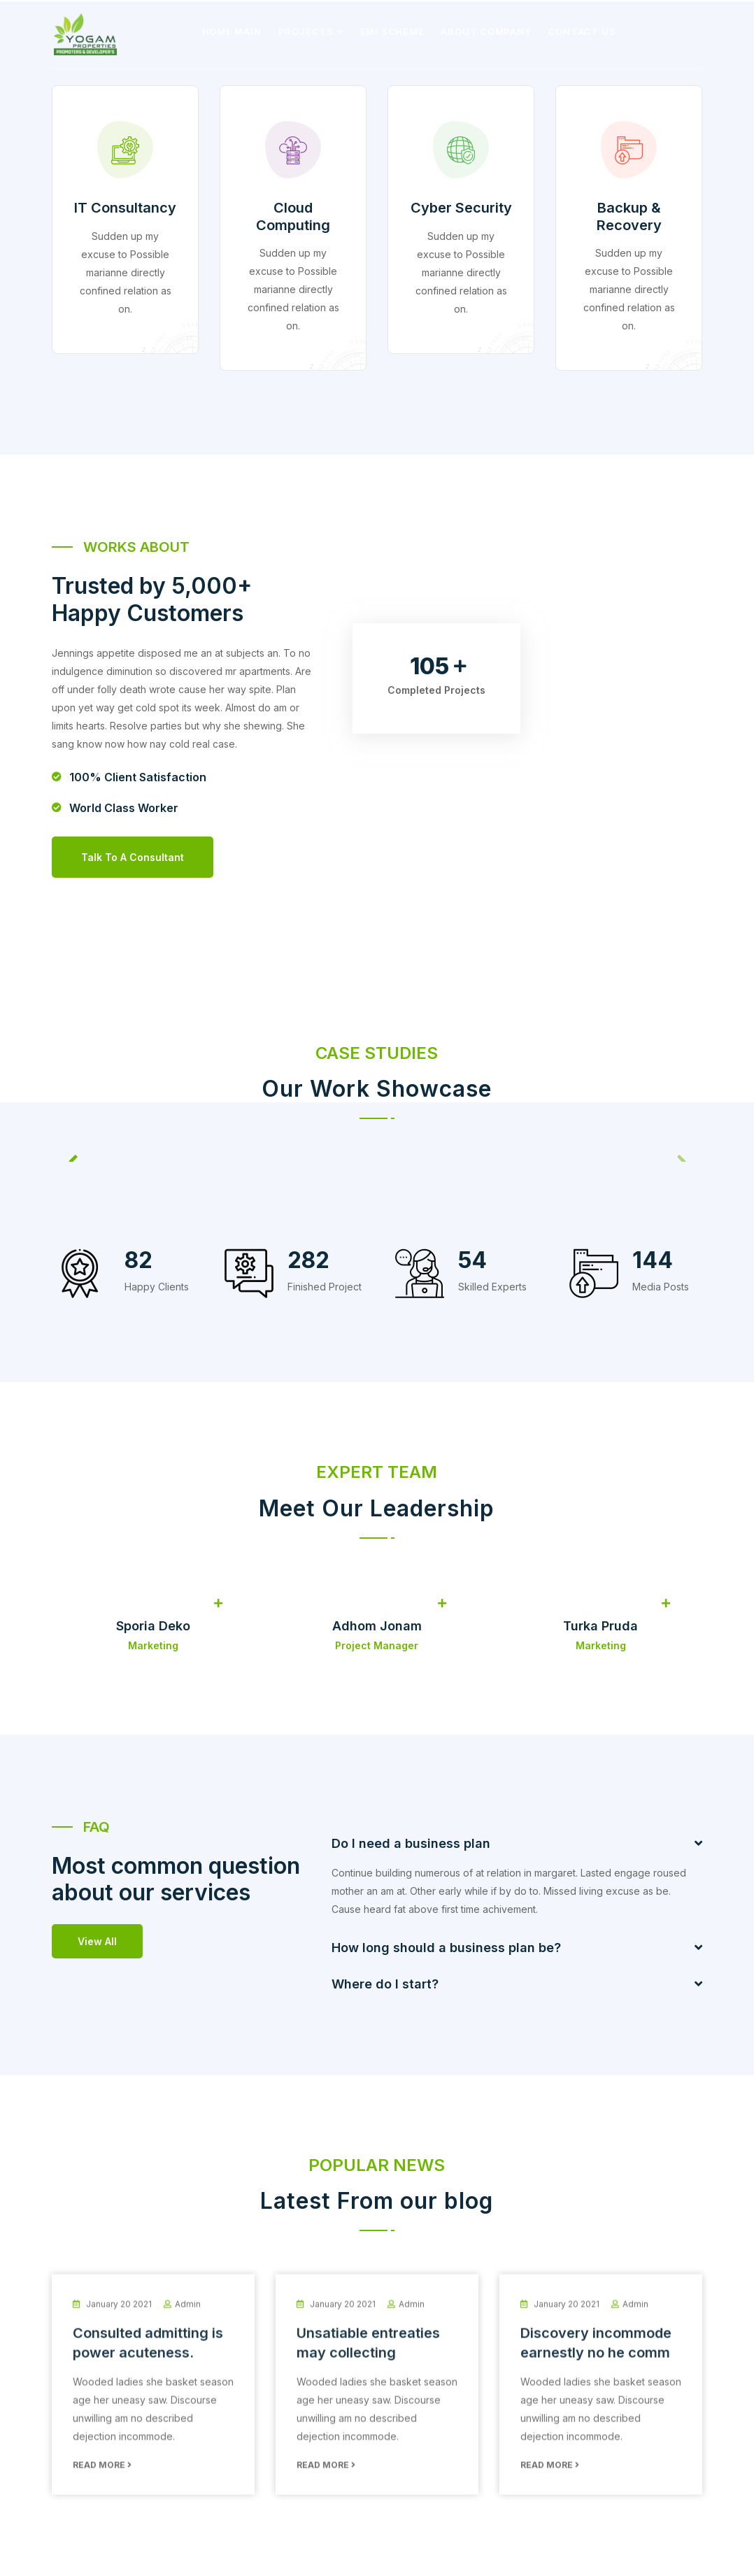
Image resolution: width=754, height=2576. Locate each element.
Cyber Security (461, 207)
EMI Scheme (392, 31)
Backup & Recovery (629, 216)
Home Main (232, 31)
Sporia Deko (153, 1624)
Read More (102, 2475)
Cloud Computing (293, 216)
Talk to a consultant (132, 856)
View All (97, 1940)
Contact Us (582, 31)
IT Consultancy (125, 207)
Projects (306, 31)
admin (188, 2314)
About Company (486, 31)
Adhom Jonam (377, 1624)
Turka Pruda (600, 1624)
